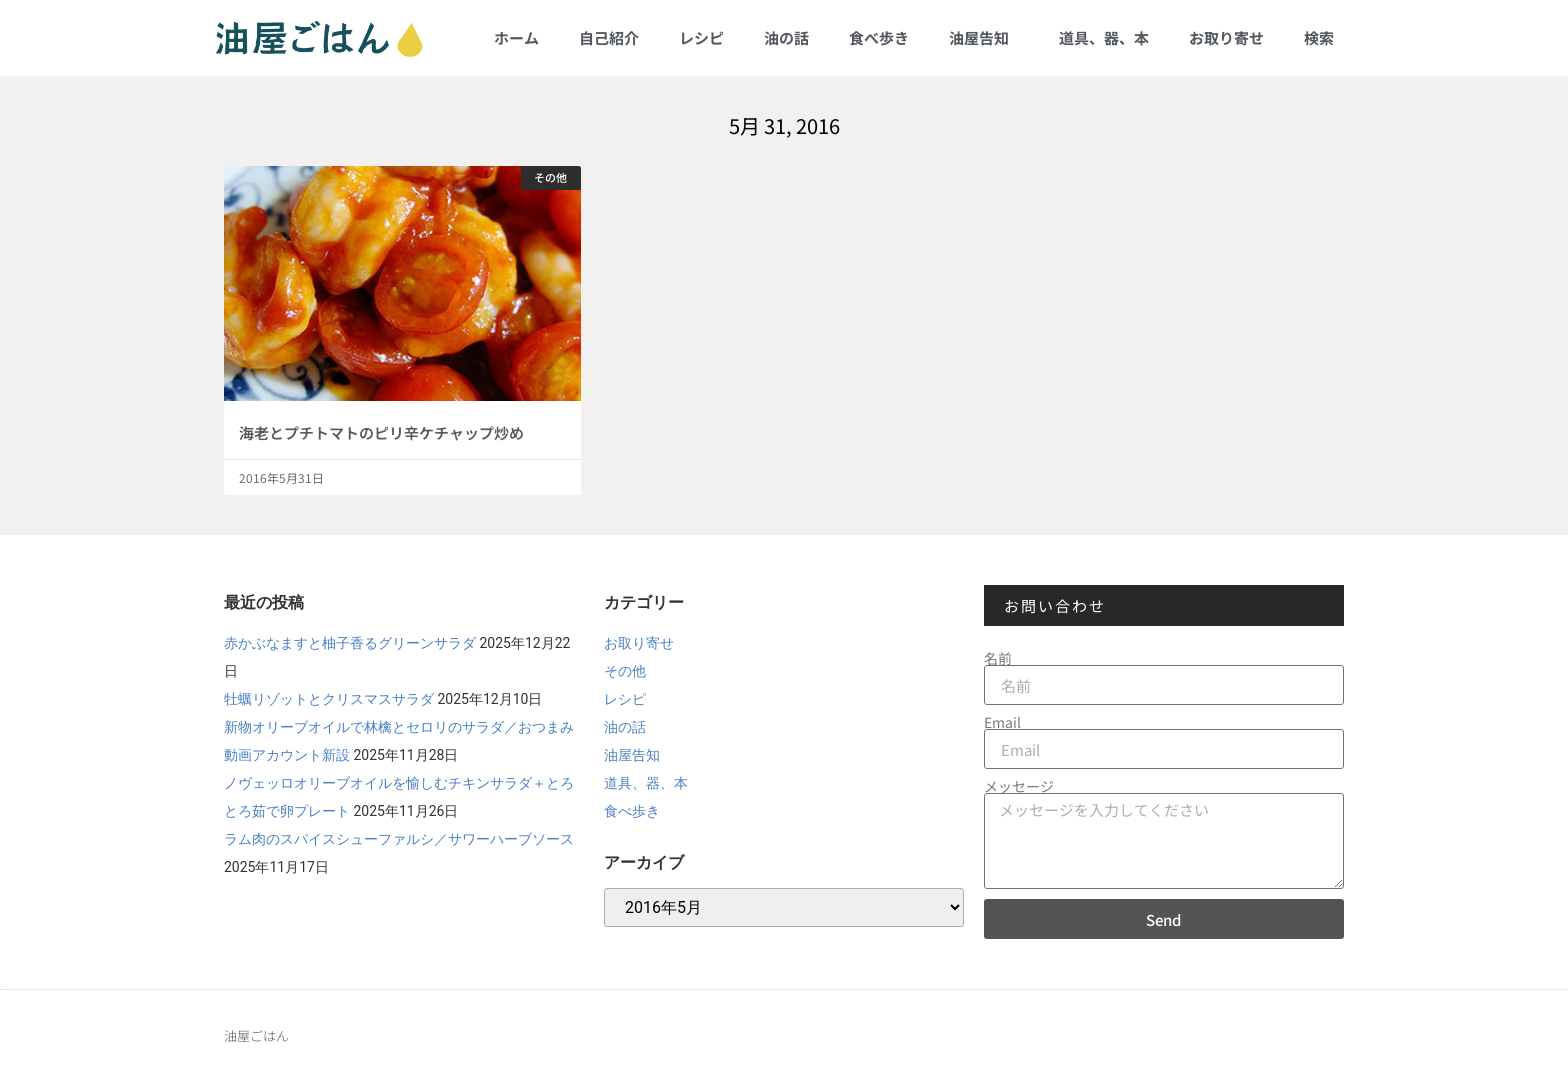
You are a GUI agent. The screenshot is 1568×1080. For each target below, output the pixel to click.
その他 (625, 671)
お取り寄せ (1226, 37)
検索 (1319, 37)
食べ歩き (879, 37)
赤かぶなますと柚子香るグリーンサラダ (350, 643)
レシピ (701, 37)
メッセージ (1019, 786)
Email (1002, 722)
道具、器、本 (1104, 37)
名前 (998, 658)
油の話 (786, 37)
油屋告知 (984, 37)
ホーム (516, 37)
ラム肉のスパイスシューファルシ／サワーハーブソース (399, 839)
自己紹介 (609, 37)
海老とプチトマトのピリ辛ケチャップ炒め (381, 432)
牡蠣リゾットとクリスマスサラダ (329, 699)
